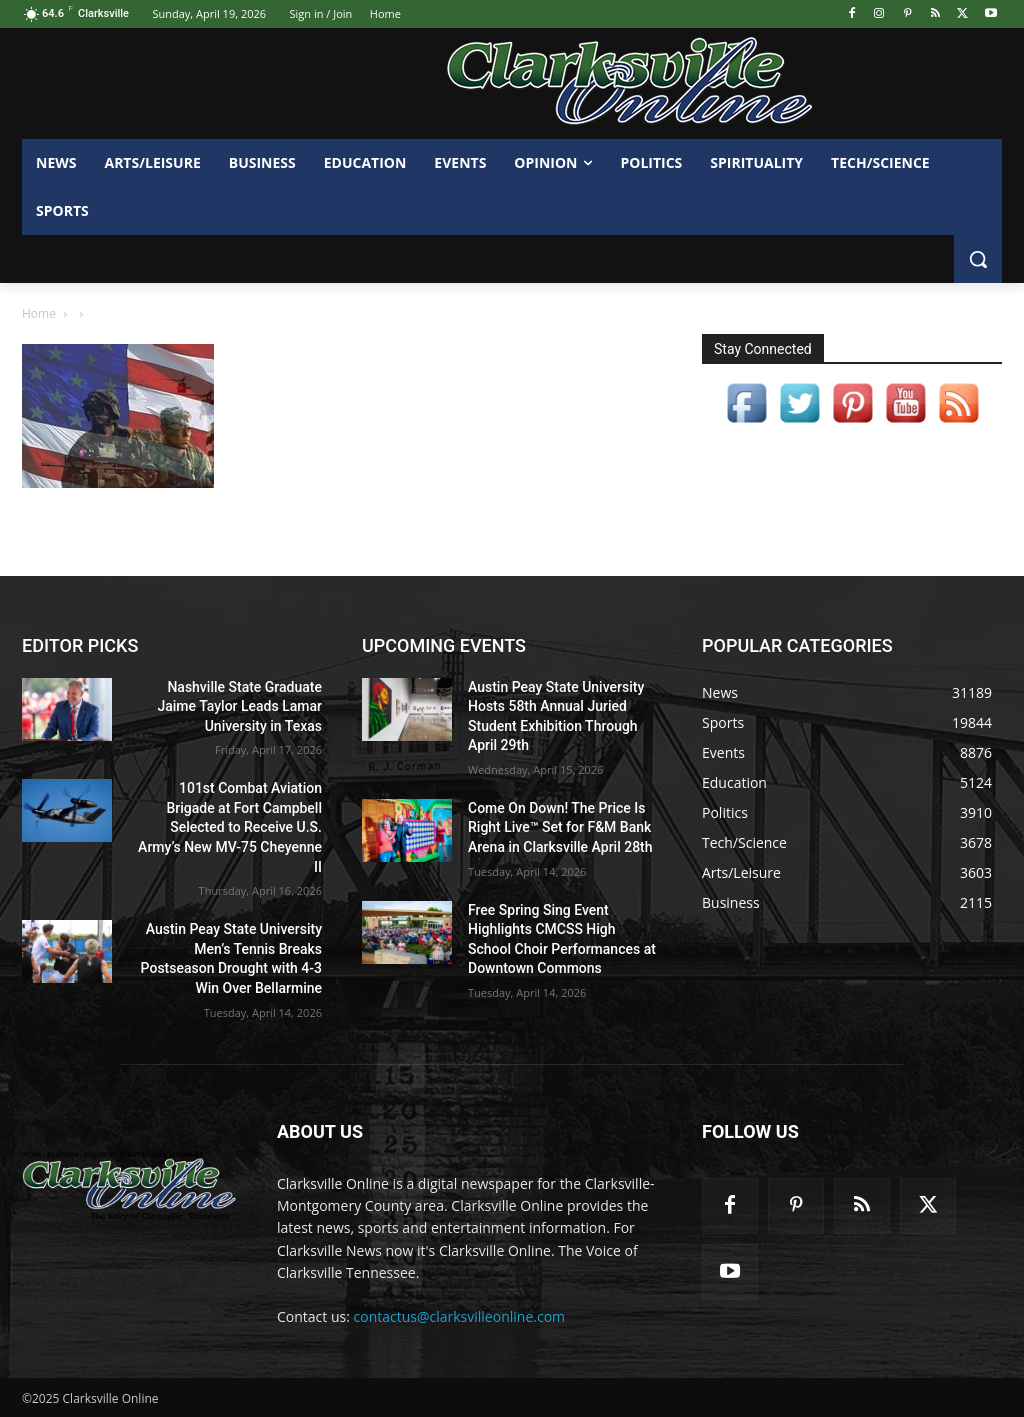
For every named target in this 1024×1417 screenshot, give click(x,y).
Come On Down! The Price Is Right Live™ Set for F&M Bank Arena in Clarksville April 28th (560, 827)
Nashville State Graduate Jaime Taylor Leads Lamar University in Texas (239, 706)
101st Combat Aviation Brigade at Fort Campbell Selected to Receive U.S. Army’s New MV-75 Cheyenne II (230, 827)
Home (39, 313)
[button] (978, 259)
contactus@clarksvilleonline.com (460, 1316)
